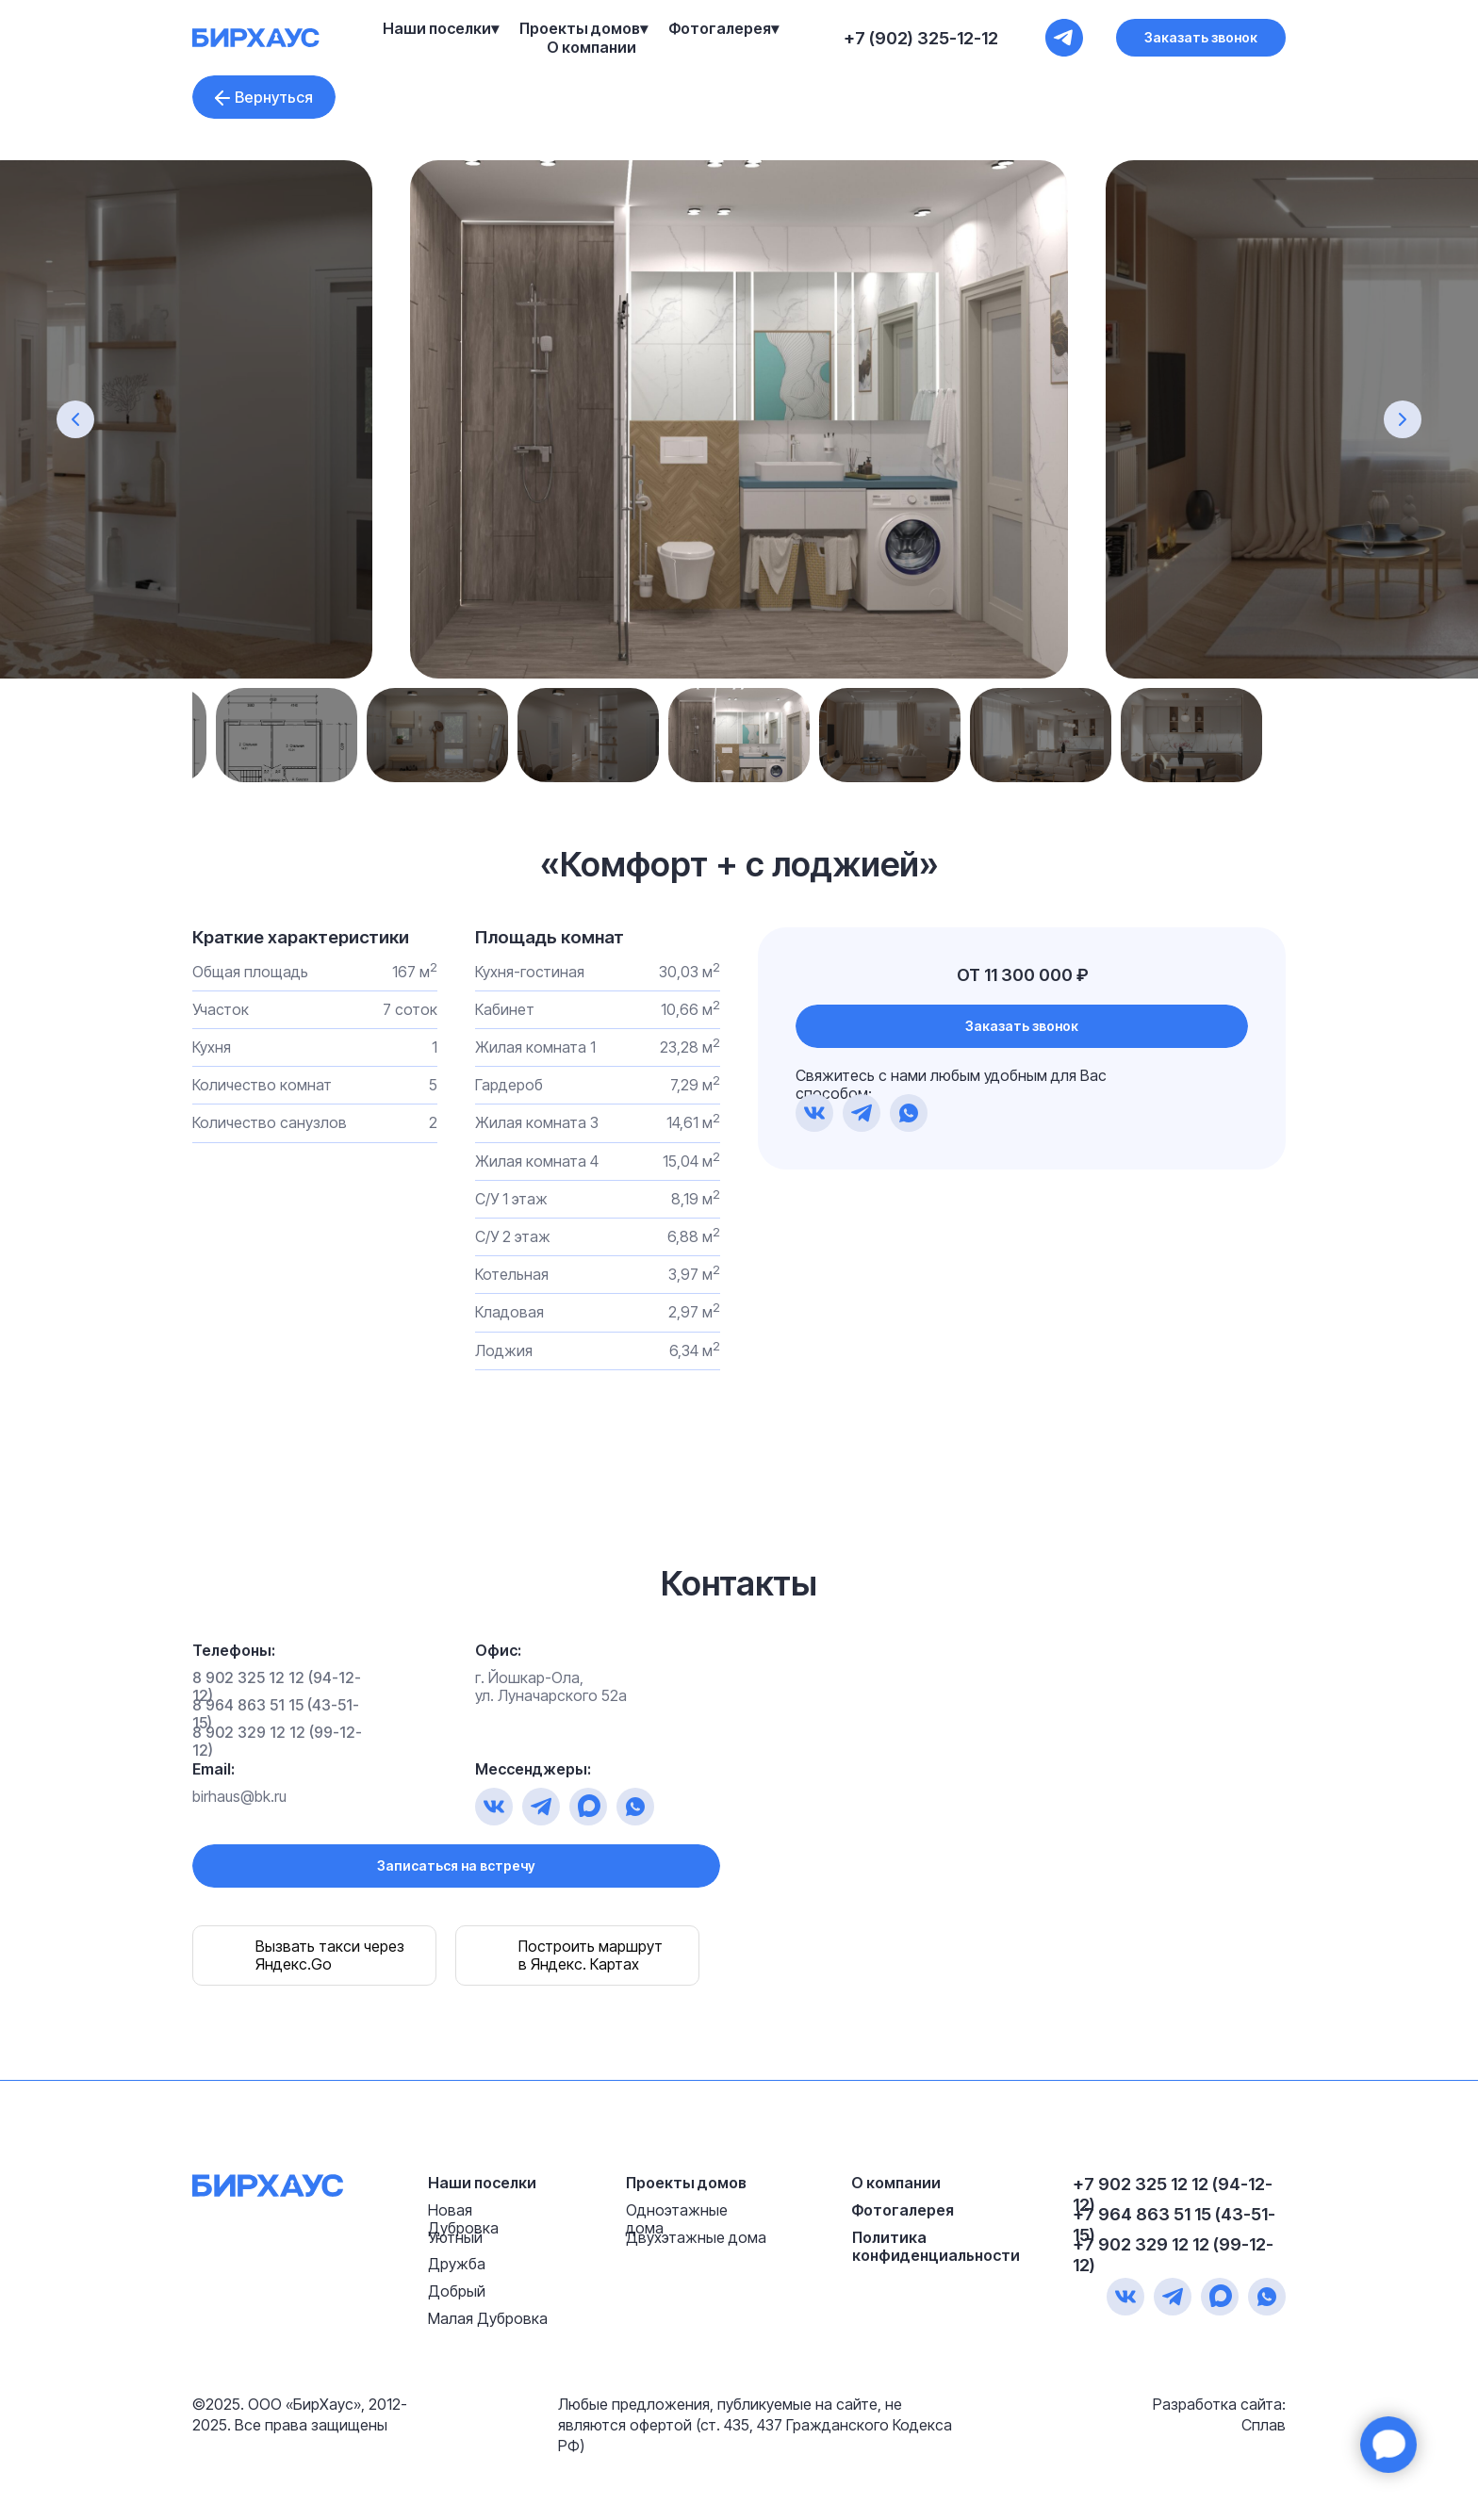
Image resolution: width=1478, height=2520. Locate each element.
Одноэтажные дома (677, 2219)
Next (1210, 735)
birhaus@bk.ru (239, 1796)
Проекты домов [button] (579, 28)
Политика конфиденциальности (936, 2246)
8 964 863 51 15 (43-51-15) (275, 1713)
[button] (1201, 38)
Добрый (456, 2291)
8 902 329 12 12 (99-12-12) (277, 1741)
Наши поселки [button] (437, 28)
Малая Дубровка (488, 2318)
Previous (268, 735)
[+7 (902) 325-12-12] (1064, 38)
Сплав (1263, 2424)
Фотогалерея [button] (719, 28)
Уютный (455, 2237)
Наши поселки (482, 2182)
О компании (591, 47)
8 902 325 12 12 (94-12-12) (276, 1686)
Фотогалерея (902, 2210)
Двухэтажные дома (696, 2237)
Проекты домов (686, 2182)
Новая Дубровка (463, 2219)
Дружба (456, 2263)
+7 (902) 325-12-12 (921, 38)
